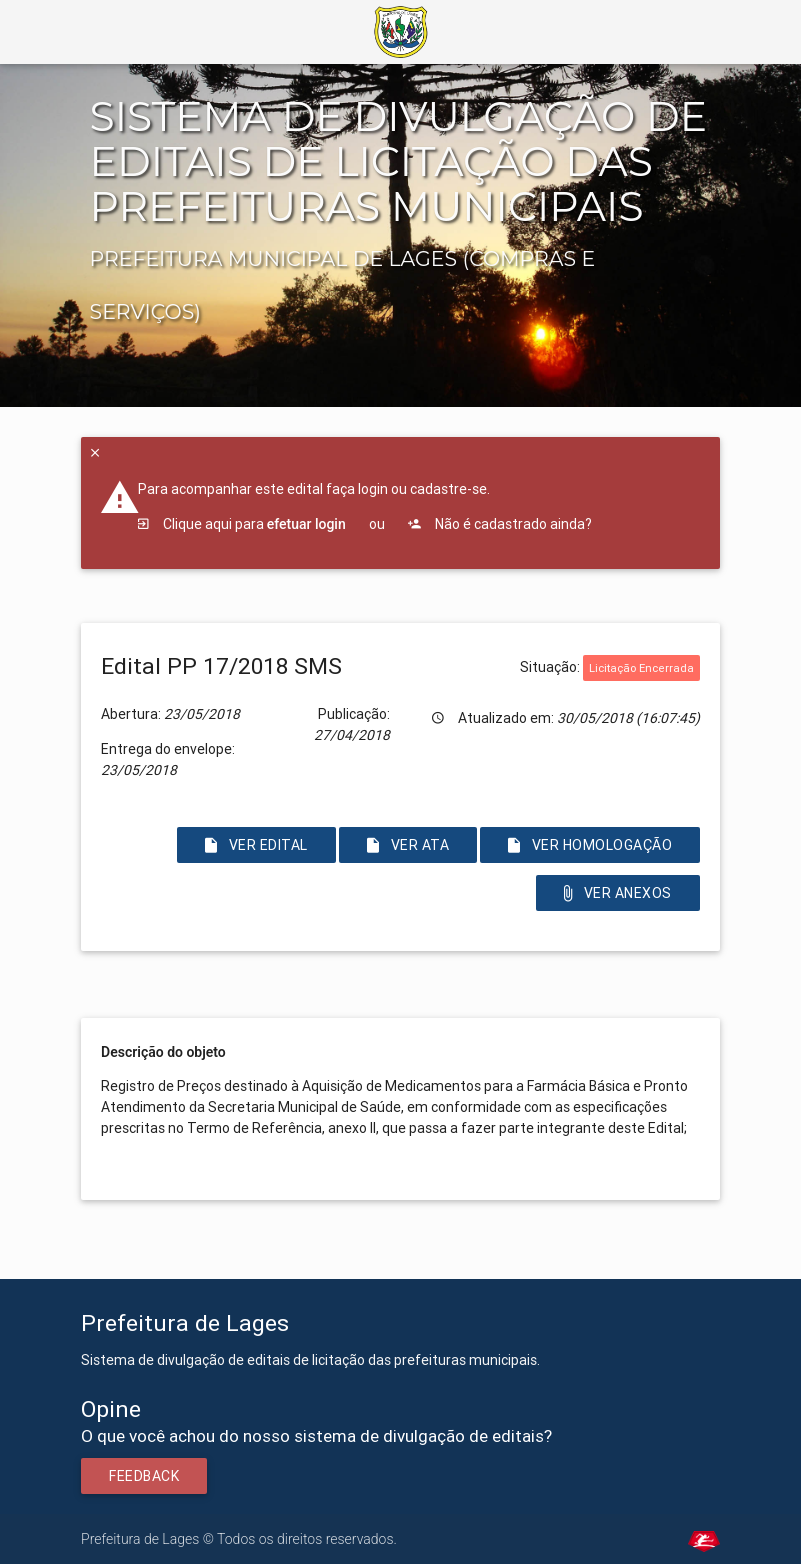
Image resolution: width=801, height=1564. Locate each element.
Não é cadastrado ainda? (500, 524)
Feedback (144, 1476)
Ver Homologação (590, 845)
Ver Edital (256, 845)
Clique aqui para (242, 524)
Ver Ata (408, 845)
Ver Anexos (618, 893)
